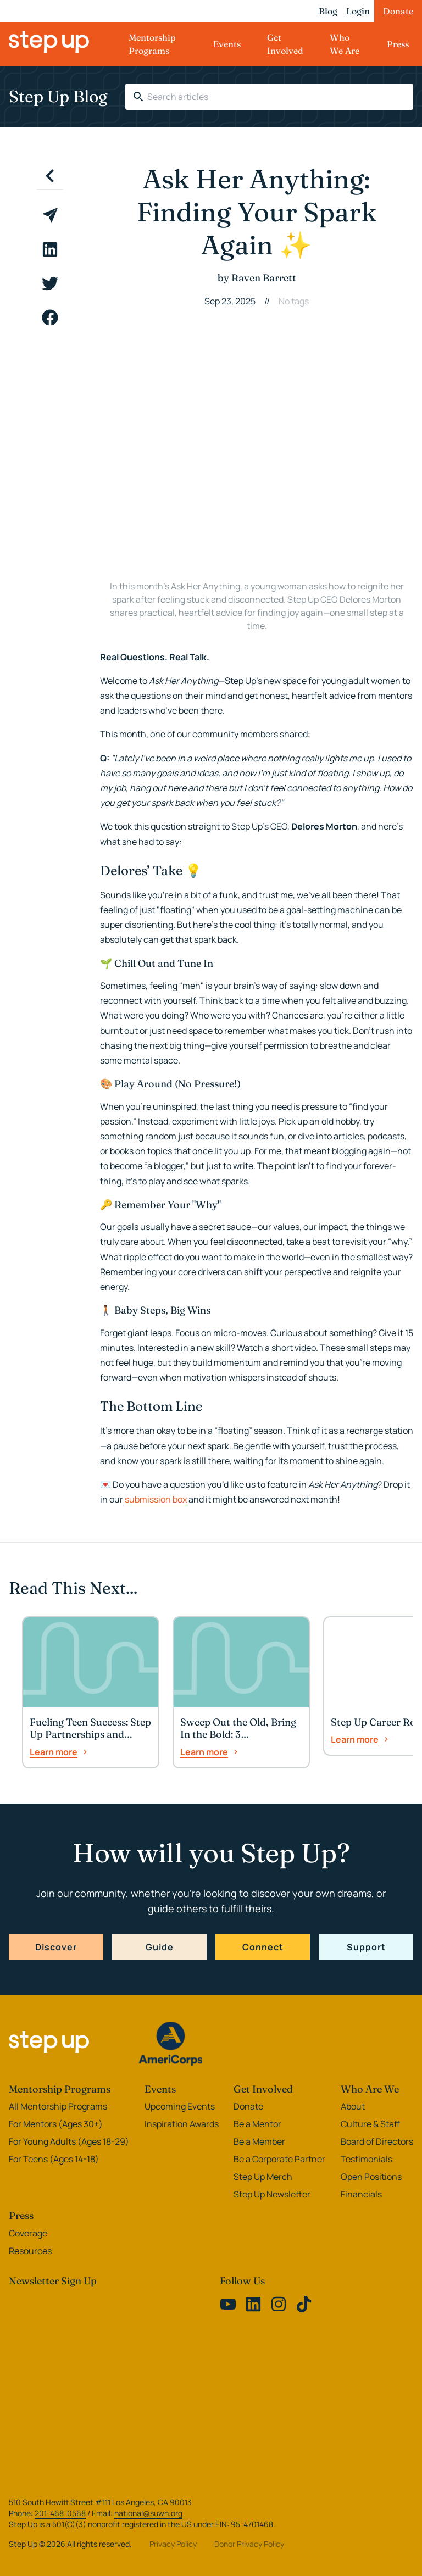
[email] (50, 215)
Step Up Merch (263, 2177)
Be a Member (259, 2141)
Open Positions (371, 2177)
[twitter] (50, 283)
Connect (263, 1947)
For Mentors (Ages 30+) (56, 2124)
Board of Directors (377, 2141)
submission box (156, 1499)
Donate (398, 10)
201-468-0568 (60, 2513)
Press (398, 43)
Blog (328, 10)
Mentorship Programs (152, 44)
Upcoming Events (180, 2106)
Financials (361, 2194)
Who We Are (344, 44)
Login (358, 10)
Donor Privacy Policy (249, 2544)
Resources (30, 2251)
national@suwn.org (148, 2513)
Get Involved (285, 44)
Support (366, 1947)
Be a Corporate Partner (279, 2159)
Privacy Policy (173, 2544)
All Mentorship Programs (58, 2106)
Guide (160, 1947)
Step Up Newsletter (272, 2194)
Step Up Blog (58, 96)
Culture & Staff (370, 2124)
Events (227, 43)
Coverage (28, 2233)
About (353, 2106)
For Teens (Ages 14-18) (54, 2159)
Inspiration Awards (182, 2124)
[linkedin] (50, 249)
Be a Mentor (257, 2124)
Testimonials (366, 2159)
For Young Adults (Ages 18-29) (69, 2141)
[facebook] (50, 317)
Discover (56, 1947)
